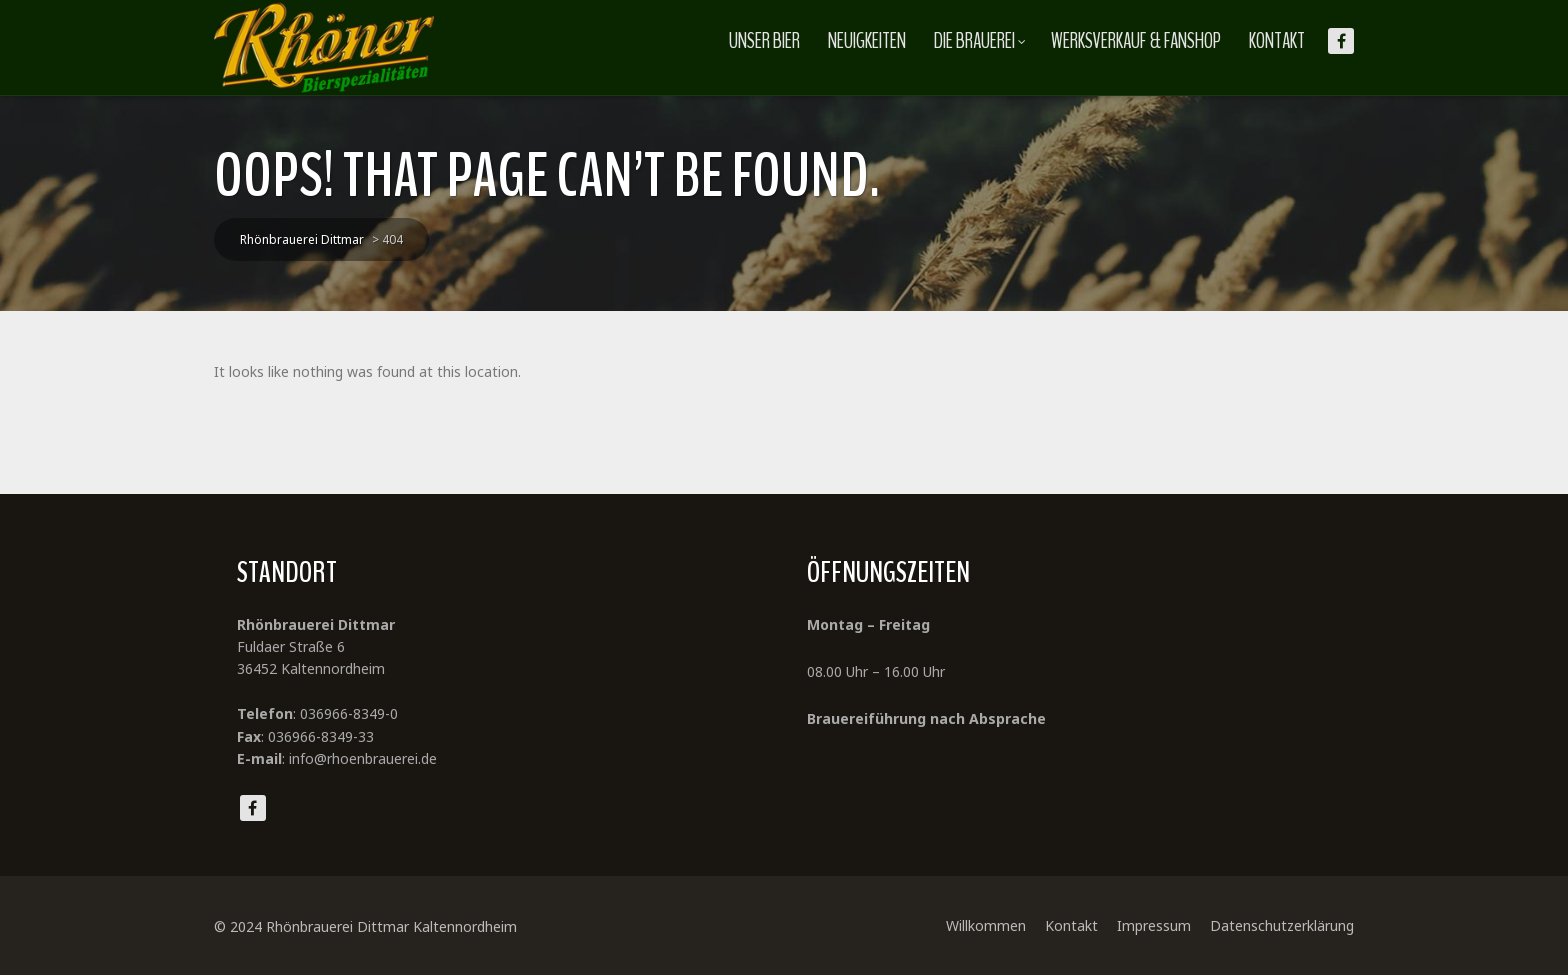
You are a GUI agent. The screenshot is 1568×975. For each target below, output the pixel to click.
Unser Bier (764, 41)
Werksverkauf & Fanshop (1136, 41)
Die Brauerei (980, 41)
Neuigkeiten (867, 41)
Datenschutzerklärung (1282, 925)
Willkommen (986, 925)
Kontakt (1277, 41)
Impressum (1154, 925)
